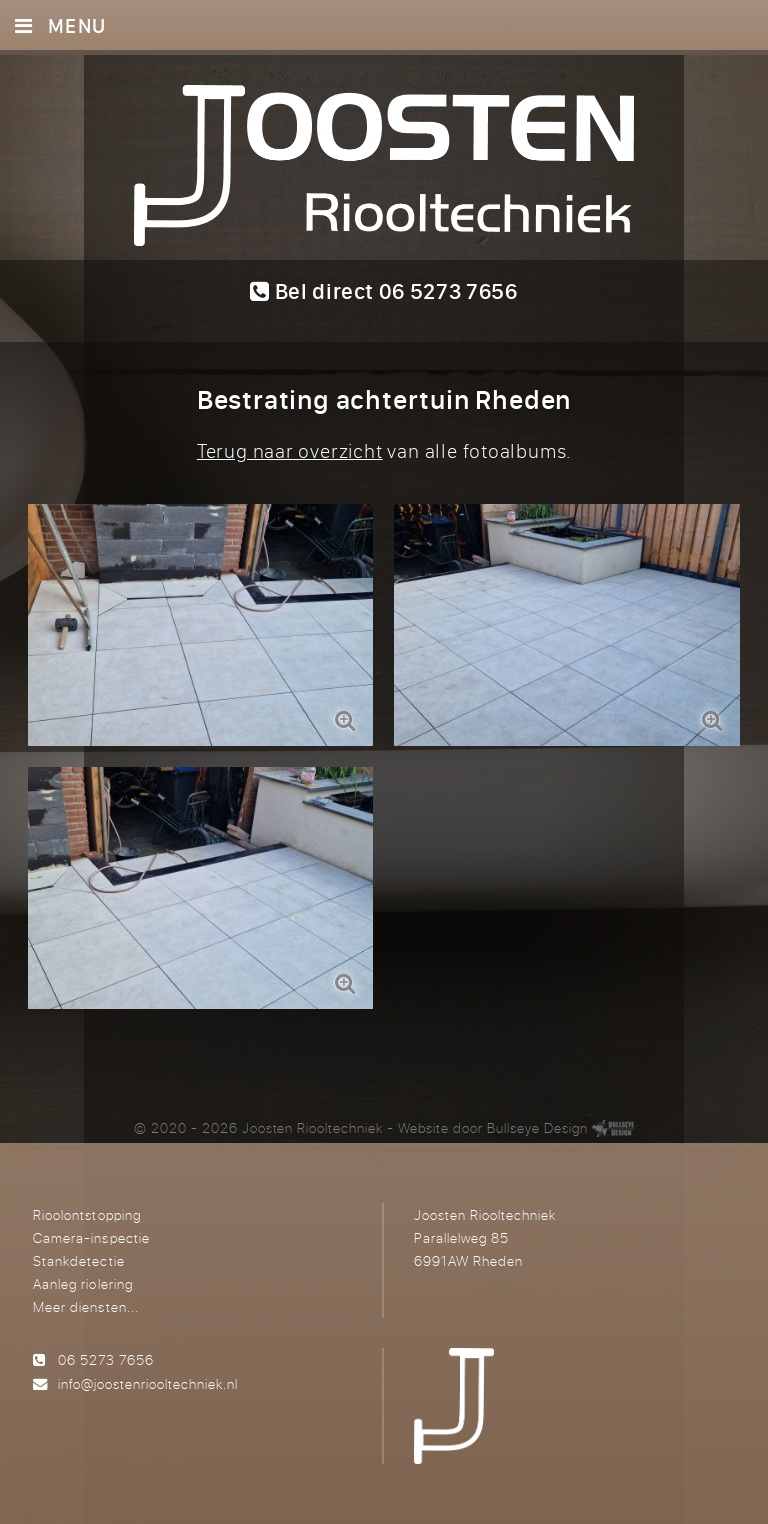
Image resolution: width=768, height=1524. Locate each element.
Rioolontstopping (86, 1214)
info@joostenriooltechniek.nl (148, 1383)
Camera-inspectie (91, 1237)
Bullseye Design (537, 1127)
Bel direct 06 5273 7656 (384, 291)
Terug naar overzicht (290, 450)
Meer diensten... (85, 1306)
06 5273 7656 (106, 1359)
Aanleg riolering (82, 1283)
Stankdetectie (78, 1260)
